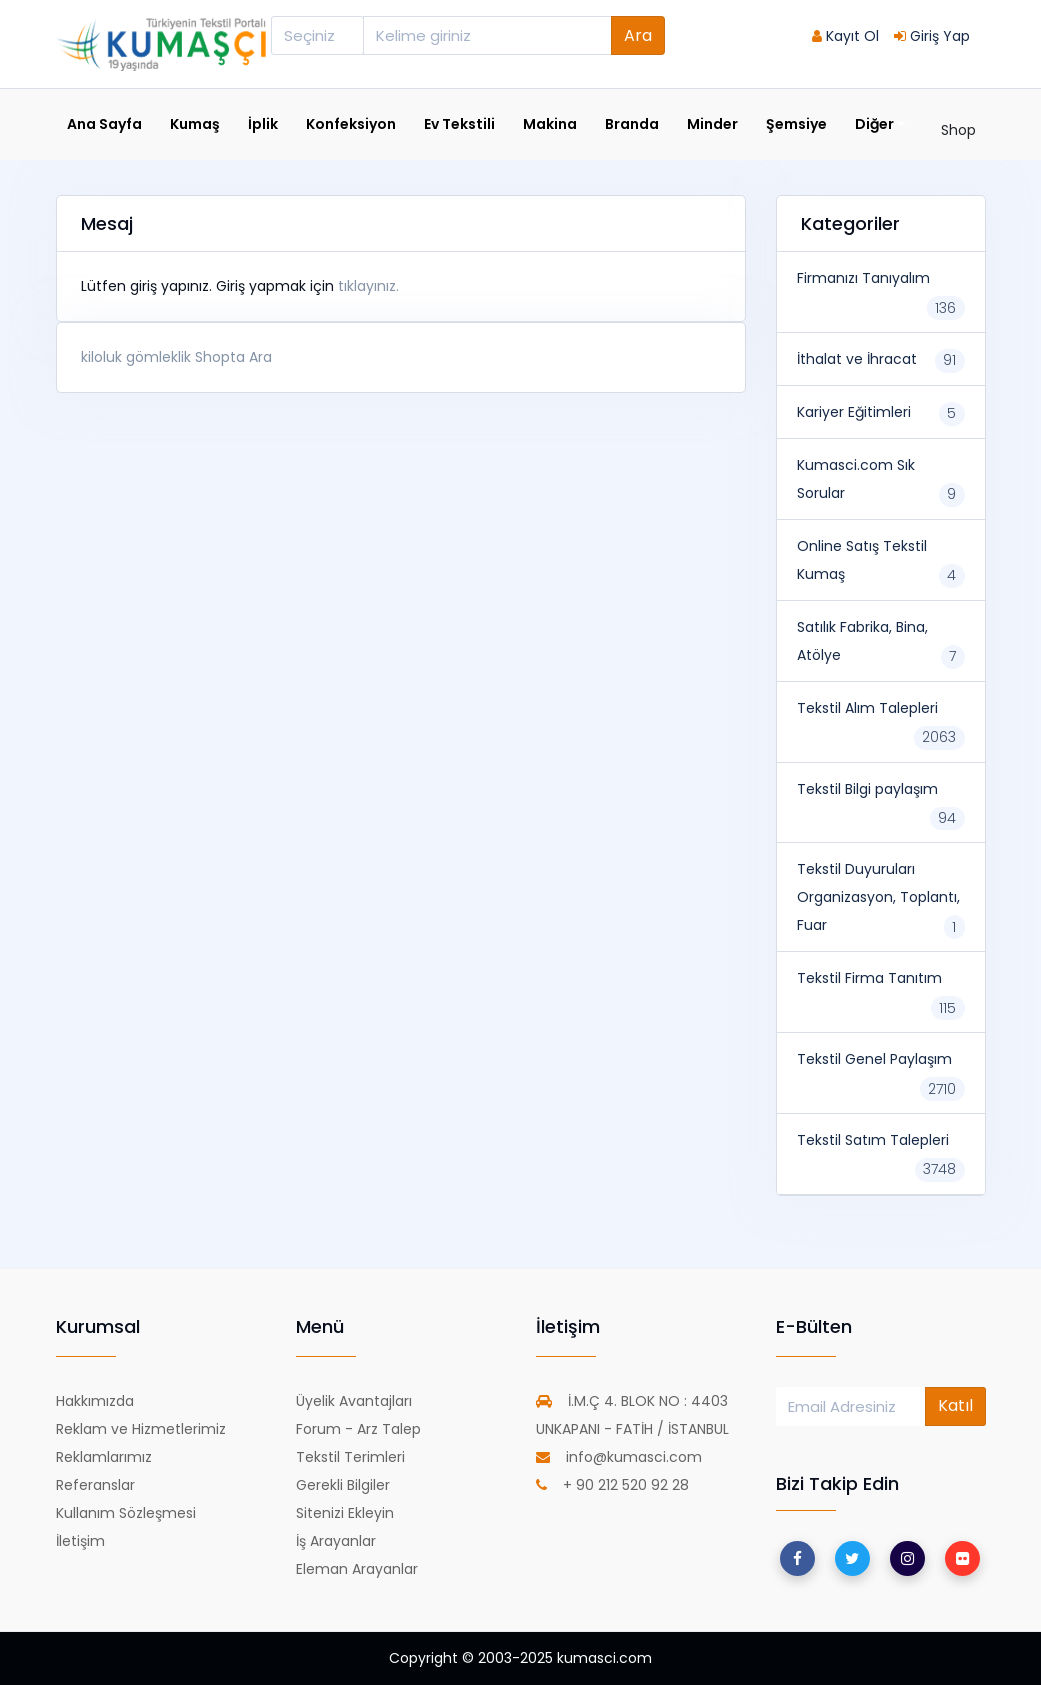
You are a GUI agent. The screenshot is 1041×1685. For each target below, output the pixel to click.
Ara (638, 35)
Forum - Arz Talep (358, 1429)
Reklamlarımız (104, 1457)
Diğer (880, 124)
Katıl (955, 1405)
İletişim (80, 1541)
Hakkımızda (95, 1401)
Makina (550, 124)
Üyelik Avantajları (354, 1401)
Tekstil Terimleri (350, 1457)
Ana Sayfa (104, 124)
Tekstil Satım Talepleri (873, 1140)
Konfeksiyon (351, 124)
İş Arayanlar (336, 1541)
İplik (263, 124)
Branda (632, 124)
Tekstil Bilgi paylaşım (867, 789)
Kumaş (195, 124)
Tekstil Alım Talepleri (867, 708)
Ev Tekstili (459, 124)
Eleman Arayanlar (357, 1569)
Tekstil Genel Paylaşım (874, 1059)
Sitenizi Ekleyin (345, 1513)
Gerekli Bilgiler (343, 1485)
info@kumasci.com (619, 1457)
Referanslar (95, 1485)
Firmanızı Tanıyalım (863, 278)
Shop (958, 130)
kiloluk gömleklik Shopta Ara (176, 357)
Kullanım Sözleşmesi (126, 1513)
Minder (712, 124)
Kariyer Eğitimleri (854, 412)
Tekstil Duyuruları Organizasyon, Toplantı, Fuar (878, 897)
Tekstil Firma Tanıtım (869, 978)
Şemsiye (796, 124)
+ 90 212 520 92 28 (612, 1485)
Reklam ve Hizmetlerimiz (141, 1429)
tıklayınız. (368, 286)
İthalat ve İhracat (857, 359)
